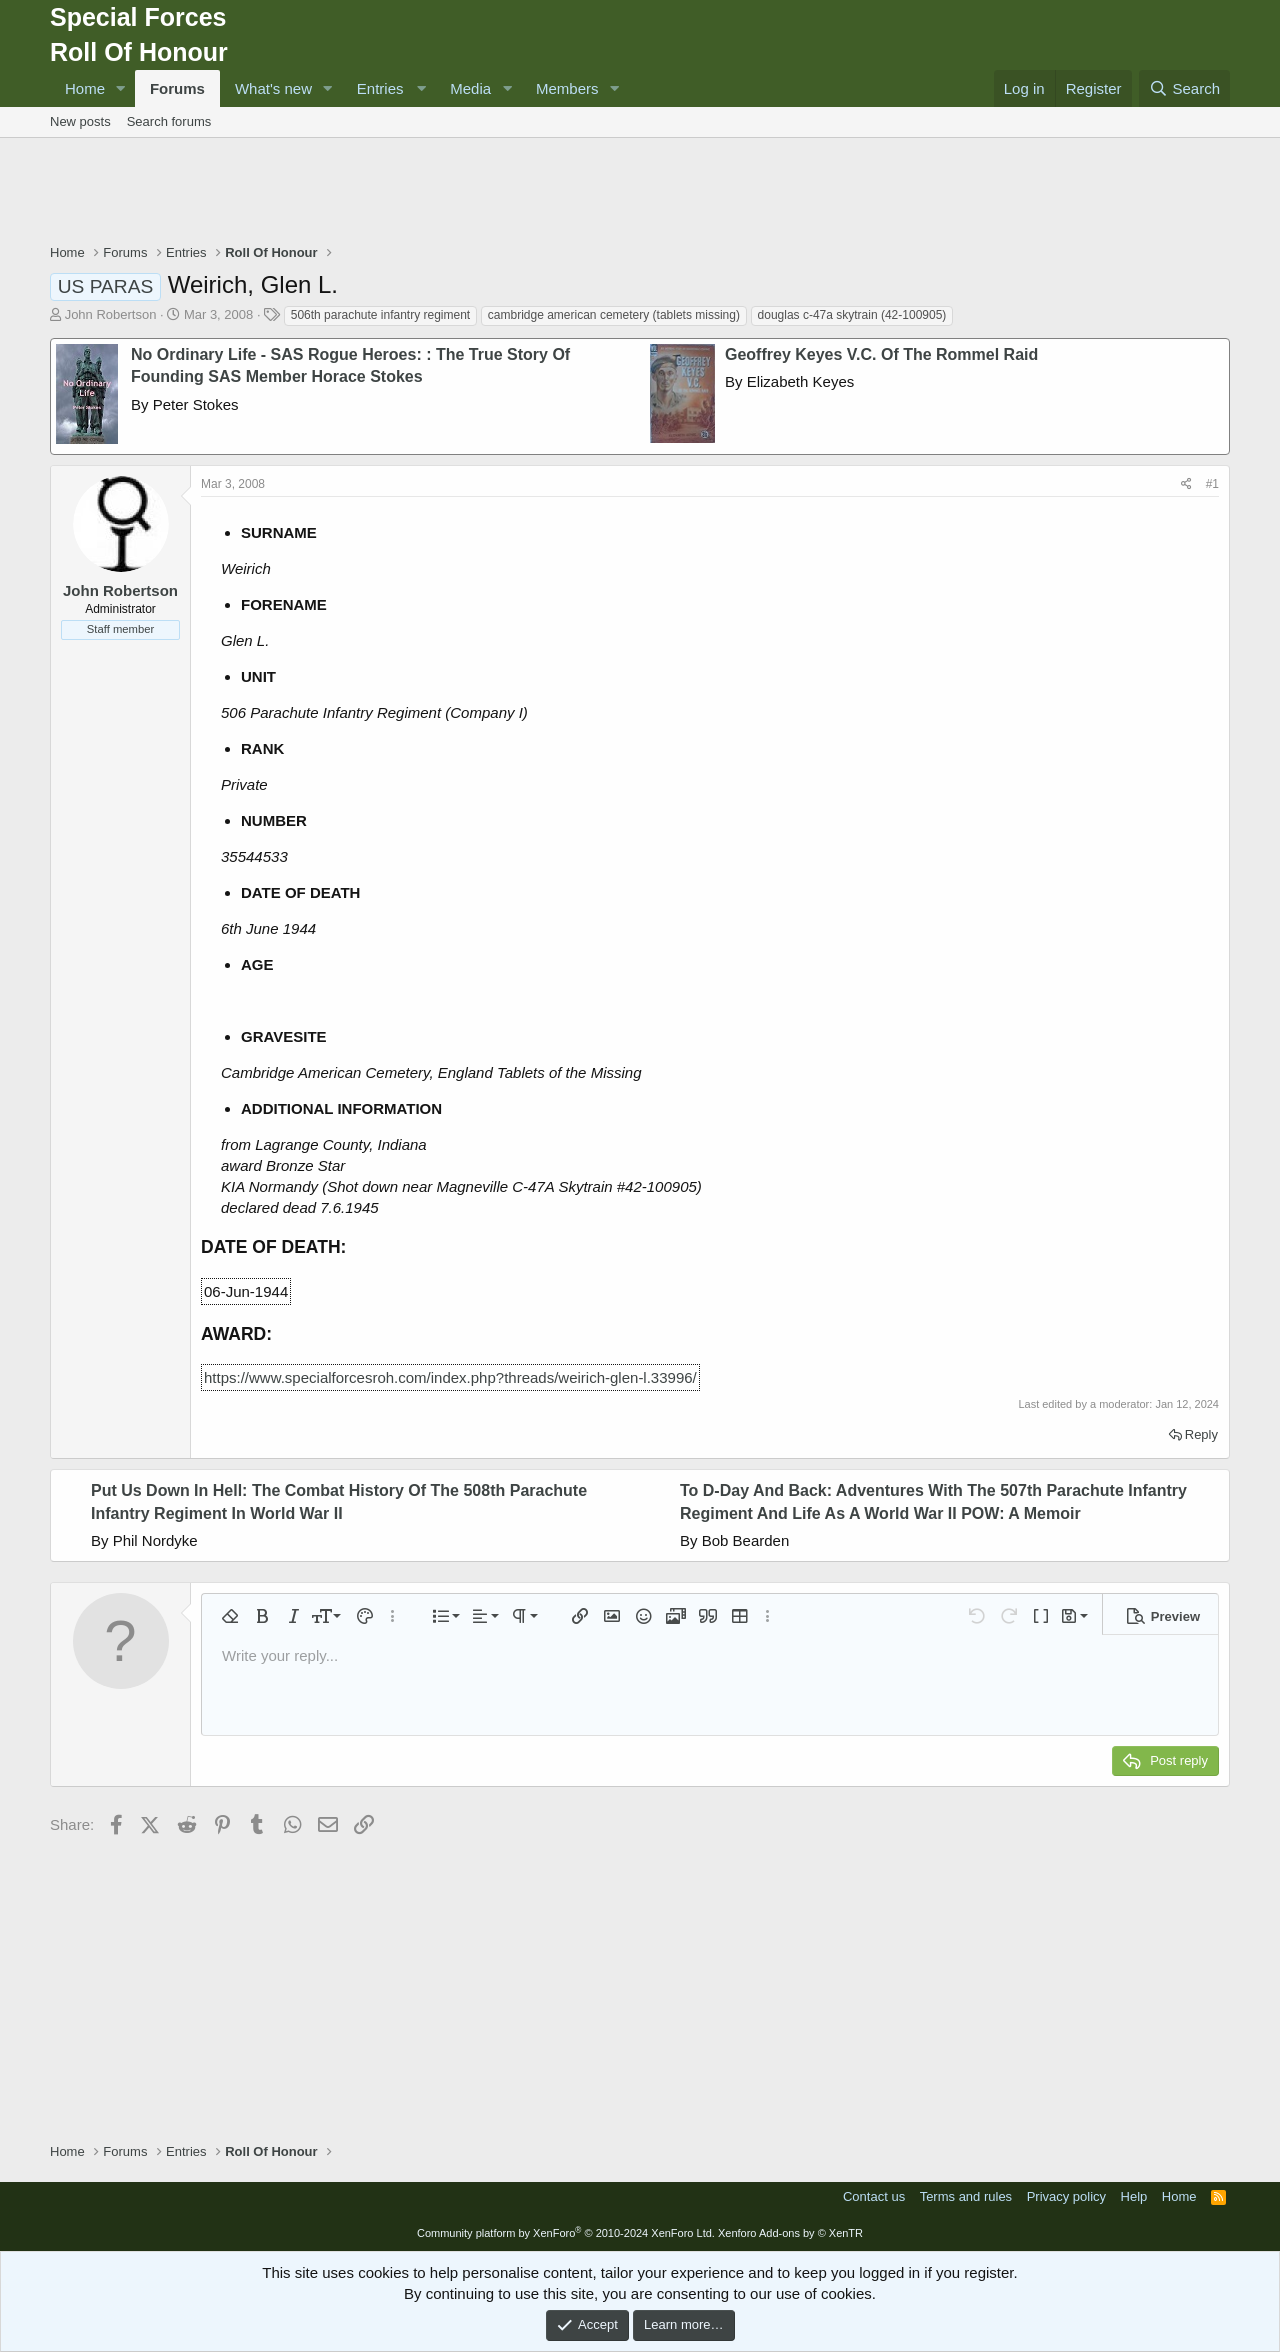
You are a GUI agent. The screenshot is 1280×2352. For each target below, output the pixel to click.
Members (567, 88)
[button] (121, 88)
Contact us (874, 2196)
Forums (177, 88)
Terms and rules (966, 2196)
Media (470, 88)
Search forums (169, 121)
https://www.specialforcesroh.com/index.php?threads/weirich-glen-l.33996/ (450, 1377)
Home (85, 88)
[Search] (1184, 88)
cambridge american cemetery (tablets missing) (614, 315)
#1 (1212, 484)
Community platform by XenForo (566, 2233)
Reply (1201, 1434)
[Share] (1186, 484)
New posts (80, 121)
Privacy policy (1066, 2196)
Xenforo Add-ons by (790, 2233)
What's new (273, 88)
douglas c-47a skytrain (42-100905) (852, 315)
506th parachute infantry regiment (380, 315)
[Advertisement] (640, 193)
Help (1134, 2196)
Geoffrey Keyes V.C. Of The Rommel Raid (881, 354)
